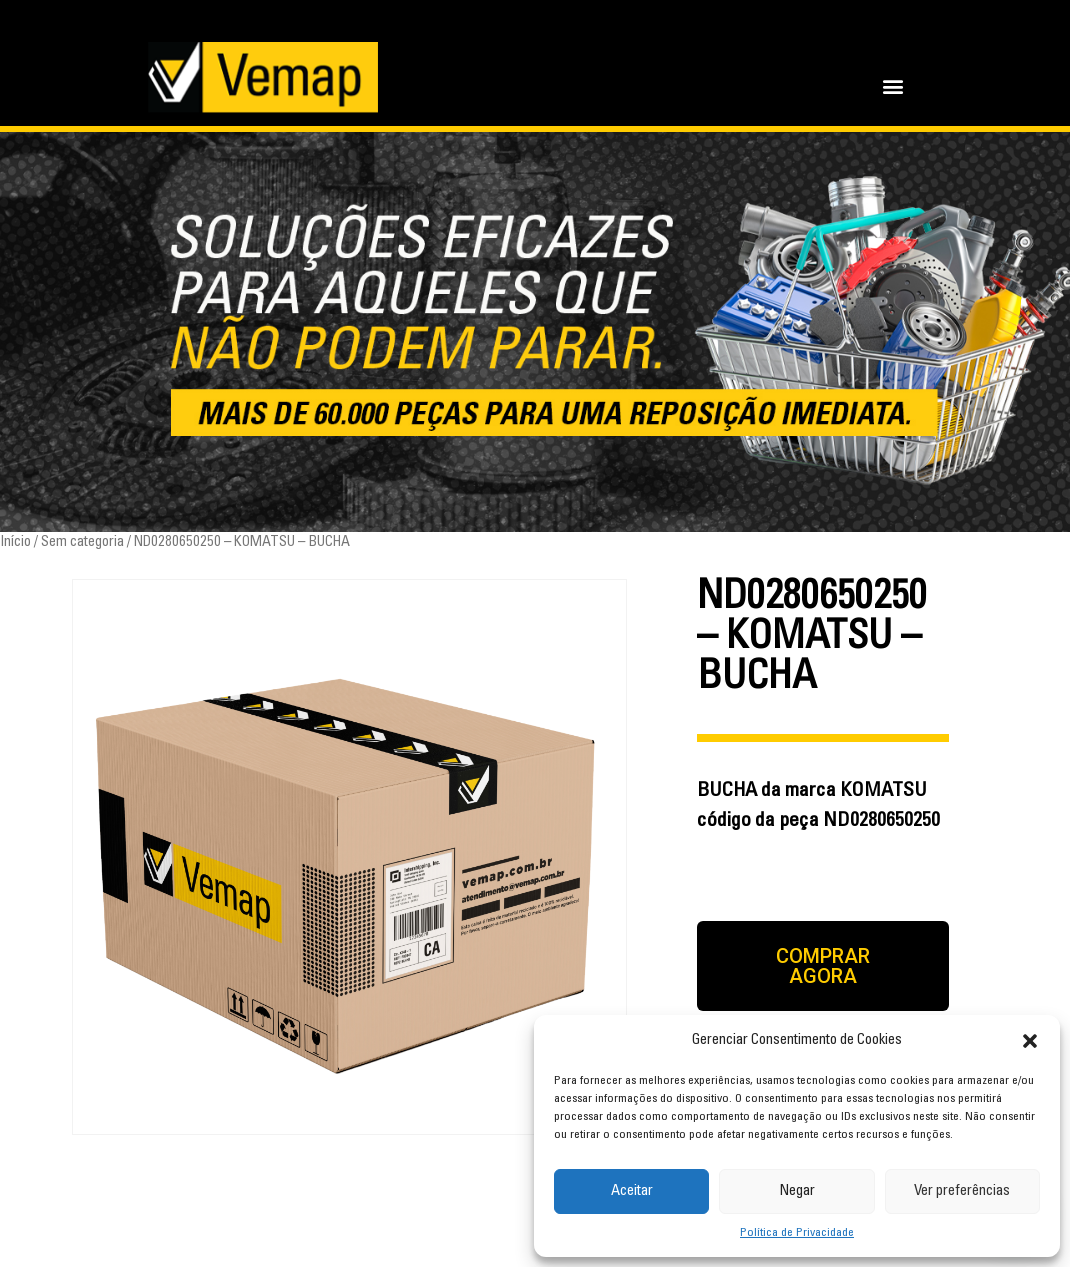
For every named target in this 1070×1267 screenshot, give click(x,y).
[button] (1030, 1041)
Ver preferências (962, 1191)
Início (15, 542)
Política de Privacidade (797, 1233)
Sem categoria (82, 542)
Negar (797, 1191)
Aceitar (632, 1191)
